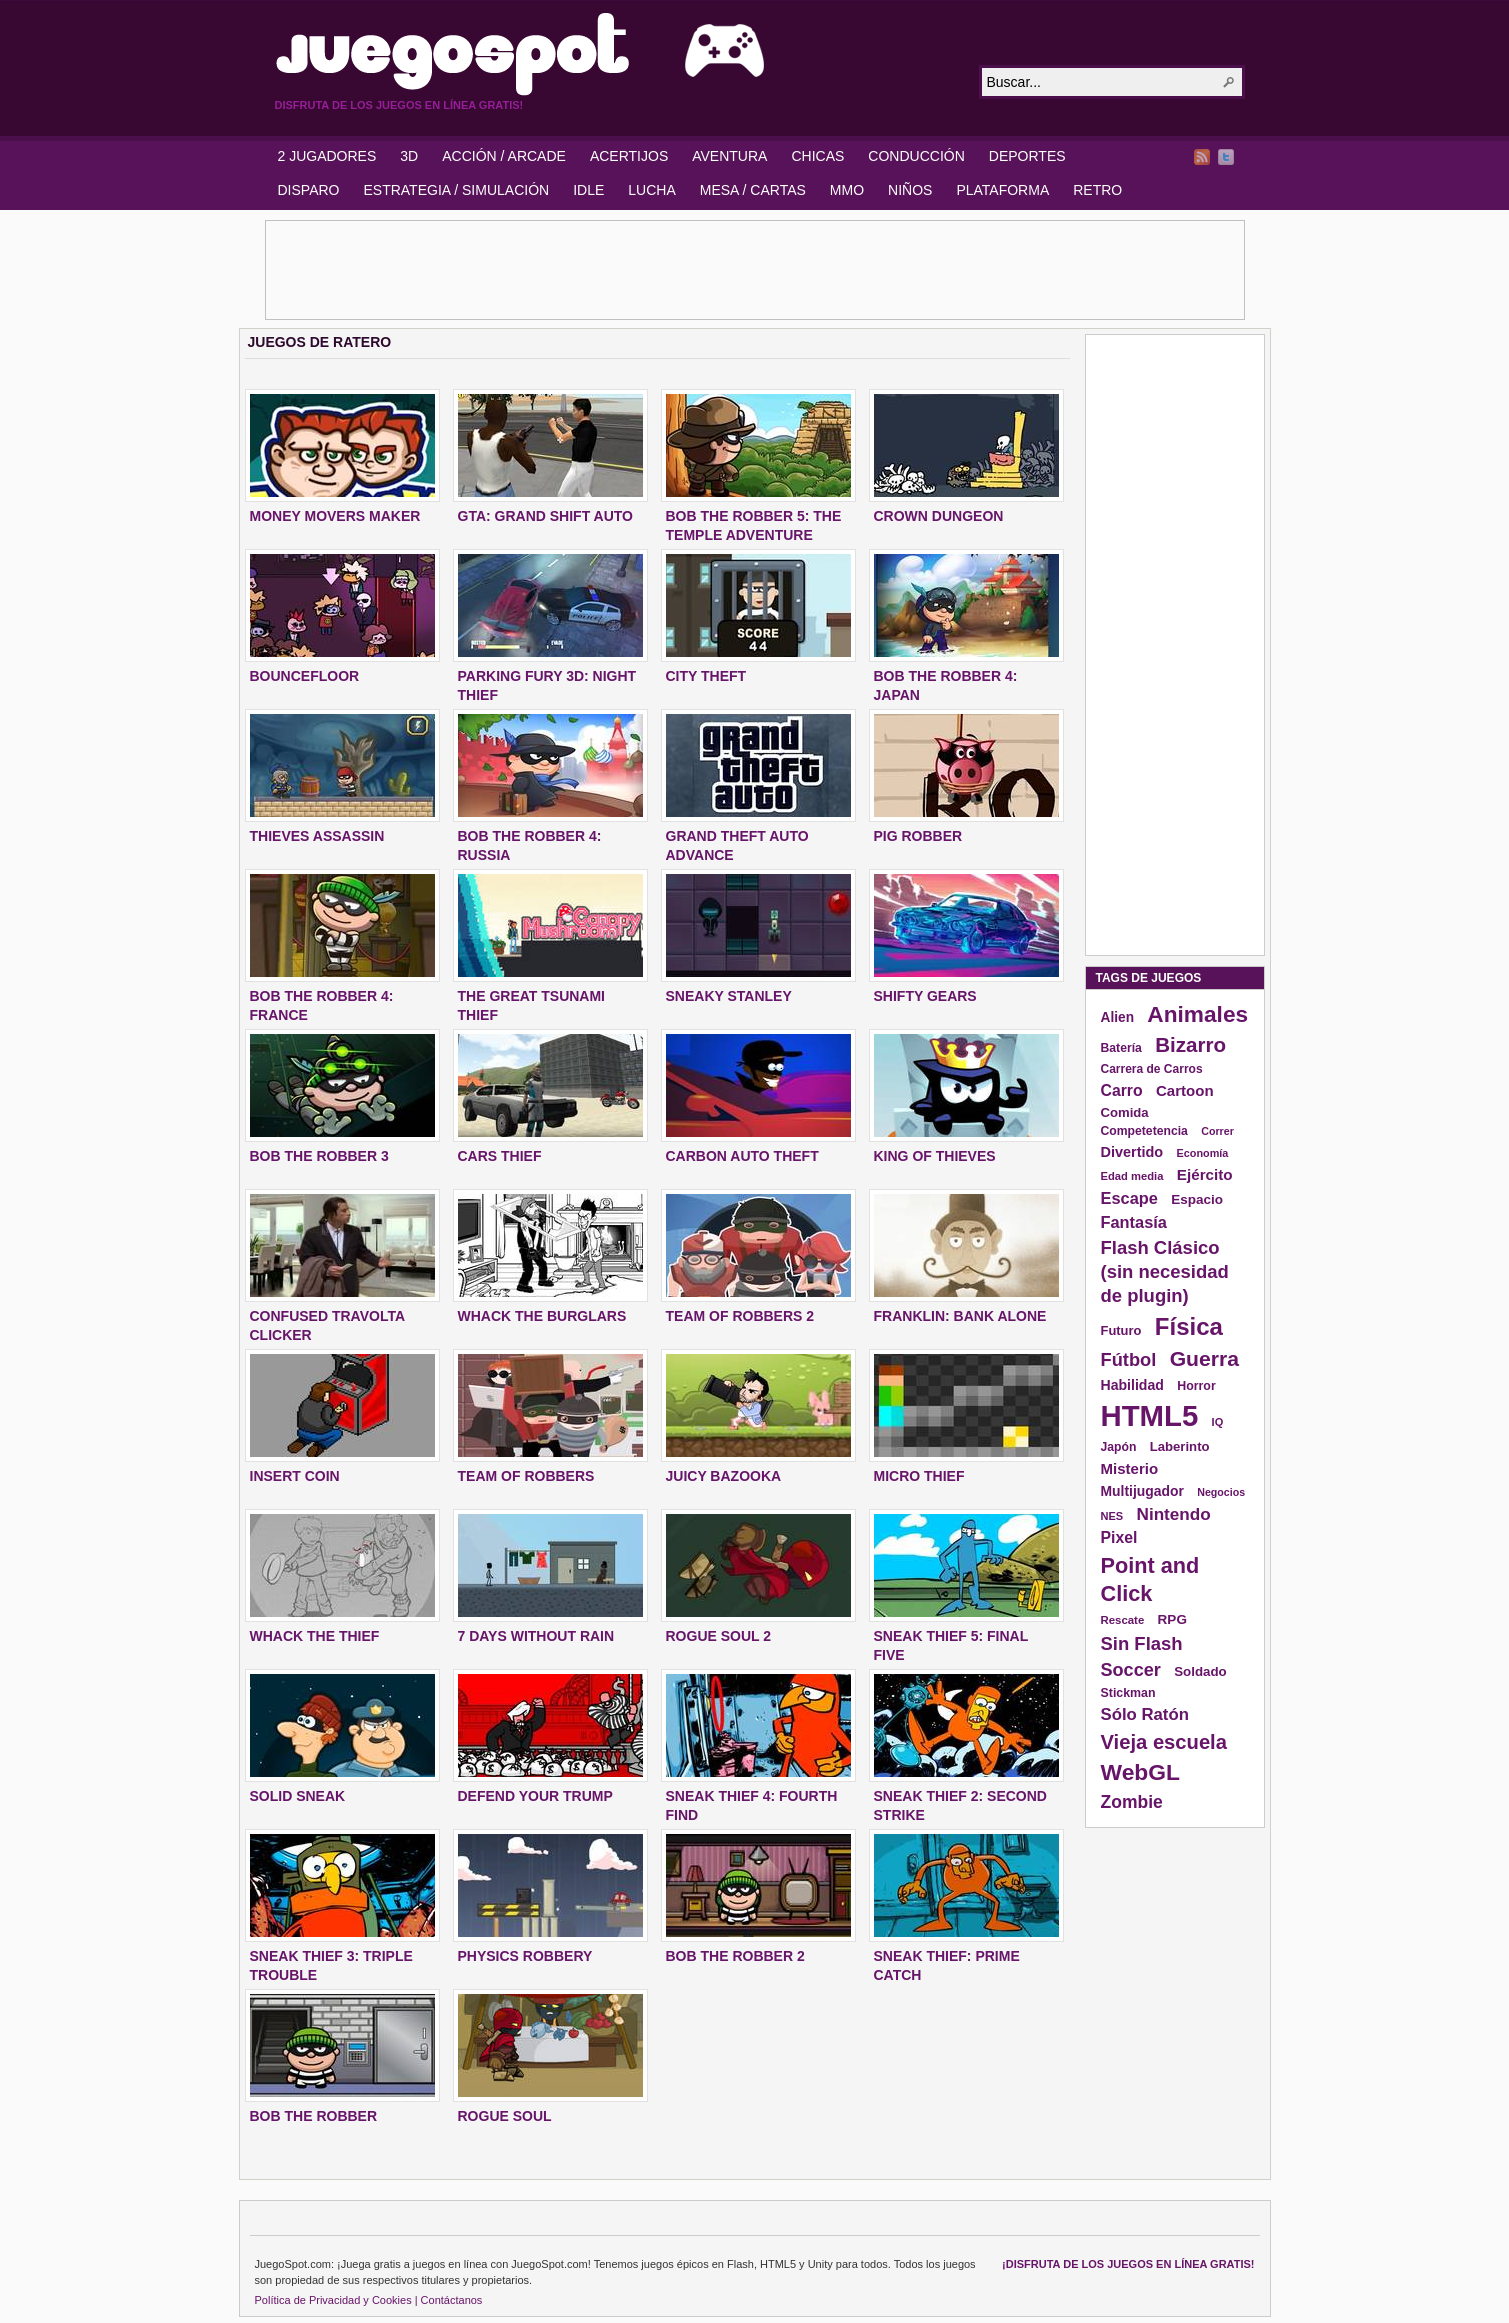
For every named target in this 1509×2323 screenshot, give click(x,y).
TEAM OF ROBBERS (526, 1476)
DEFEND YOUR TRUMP (535, 1796)
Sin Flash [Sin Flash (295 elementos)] (1142, 1643)
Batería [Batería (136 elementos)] (1121, 1048)
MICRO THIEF (919, 1476)
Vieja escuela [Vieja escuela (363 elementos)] (1164, 1742)
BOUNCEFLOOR (305, 676)
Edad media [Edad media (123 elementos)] (1132, 1176)
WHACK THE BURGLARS (542, 1316)
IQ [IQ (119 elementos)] (1218, 1422)
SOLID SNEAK (298, 1796)
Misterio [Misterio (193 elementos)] (1130, 1468)
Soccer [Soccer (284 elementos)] (1131, 1670)
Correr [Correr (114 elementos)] (1217, 1131)
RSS (1202, 157)
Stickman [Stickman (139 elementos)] (1128, 1693)
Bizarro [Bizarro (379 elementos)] (1190, 1044)
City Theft (706, 676)
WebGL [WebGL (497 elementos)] (1141, 1772)
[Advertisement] (755, 270)
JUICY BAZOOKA (724, 1476)
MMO (847, 190)
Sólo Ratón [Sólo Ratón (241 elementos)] (1145, 1714)
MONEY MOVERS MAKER (335, 516)
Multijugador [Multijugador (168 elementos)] (1142, 1491)
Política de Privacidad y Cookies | (336, 2300)
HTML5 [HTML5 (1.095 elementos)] (1150, 1415)
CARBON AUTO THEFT (742, 1156)
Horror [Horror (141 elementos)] (1196, 1386)
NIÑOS (910, 190)
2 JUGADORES (327, 156)
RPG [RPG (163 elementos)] (1172, 1619)
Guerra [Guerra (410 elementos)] (1204, 1358)
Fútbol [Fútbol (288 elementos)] (1129, 1359)
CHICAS (817, 156)
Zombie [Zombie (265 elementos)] (1132, 1802)
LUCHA (651, 190)
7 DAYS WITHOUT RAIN (536, 1636)
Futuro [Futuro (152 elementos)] (1121, 1330)
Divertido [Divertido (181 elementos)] (1132, 1152)
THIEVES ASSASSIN (317, 836)
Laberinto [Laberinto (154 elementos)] (1180, 1446)
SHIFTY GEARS (925, 996)
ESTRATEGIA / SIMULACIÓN (456, 190)
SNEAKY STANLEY (729, 996)
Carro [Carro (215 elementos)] (1122, 1090)
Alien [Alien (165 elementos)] (1118, 1017)
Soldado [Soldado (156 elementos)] (1200, 1671)
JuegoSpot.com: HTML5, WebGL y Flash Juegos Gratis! (615, 54)
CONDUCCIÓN (916, 156)
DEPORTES (1027, 156)
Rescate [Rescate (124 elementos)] (1123, 1620)
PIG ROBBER (918, 836)
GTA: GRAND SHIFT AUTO (546, 516)
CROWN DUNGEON (939, 516)
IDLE (588, 190)
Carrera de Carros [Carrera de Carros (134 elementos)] (1152, 1069)
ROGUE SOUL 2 (719, 1636)
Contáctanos (452, 2300)
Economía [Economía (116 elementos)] (1203, 1153)
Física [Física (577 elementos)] (1189, 1326)
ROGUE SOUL (505, 2116)
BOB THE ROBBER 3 (319, 1156)
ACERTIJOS (629, 156)
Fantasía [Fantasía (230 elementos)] (1134, 1222)
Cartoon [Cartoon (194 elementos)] (1185, 1090)
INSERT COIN (295, 1476)
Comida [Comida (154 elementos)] (1125, 1112)
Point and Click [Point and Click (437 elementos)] (1150, 1579)
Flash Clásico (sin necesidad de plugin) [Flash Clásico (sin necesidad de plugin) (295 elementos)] (1165, 1271)
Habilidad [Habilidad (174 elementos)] (1132, 1385)
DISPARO (309, 190)
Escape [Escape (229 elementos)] (1129, 1198)
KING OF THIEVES (935, 1156)
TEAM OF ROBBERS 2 (740, 1316)
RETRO (1097, 190)
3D (409, 156)
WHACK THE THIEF (315, 1636)
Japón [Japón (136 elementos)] (1119, 1447)
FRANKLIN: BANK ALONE (960, 1316)
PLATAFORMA (1002, 190)
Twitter (1226, 157)
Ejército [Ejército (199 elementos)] (1205, 1174)
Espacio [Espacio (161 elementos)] (1197, 1199)
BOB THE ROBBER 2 (735, 1956)
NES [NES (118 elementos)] (1112, 1516)
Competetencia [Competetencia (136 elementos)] (1144, 1131)
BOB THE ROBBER (314, 2116)
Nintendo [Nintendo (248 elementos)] (1174, 1514)
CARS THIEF (500, 1156)
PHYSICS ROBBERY (525, 1956)
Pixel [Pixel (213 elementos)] (1119, 1537)
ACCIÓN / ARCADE (504, 156)
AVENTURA (729, 156)
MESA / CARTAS (753, 190)
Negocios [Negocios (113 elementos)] (1221, 1492)
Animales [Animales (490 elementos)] (1197, 1014)
